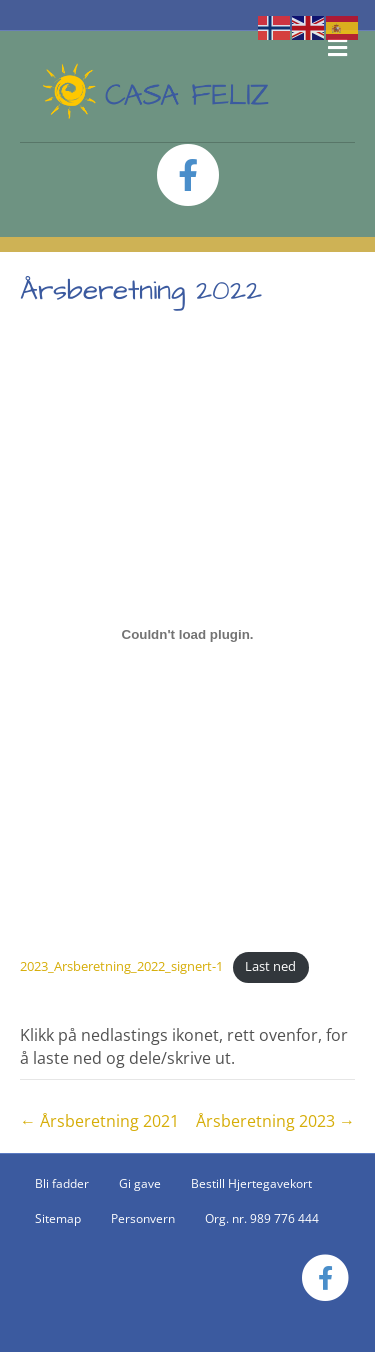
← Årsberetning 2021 (99, 1121)
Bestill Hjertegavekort (251, 1183)
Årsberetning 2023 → (275, 1121)
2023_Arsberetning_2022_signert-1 (121, 966)
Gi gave (140, 1183)
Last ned (270, 966)
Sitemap (58, 1218)
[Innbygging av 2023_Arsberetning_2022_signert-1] (187, 634)
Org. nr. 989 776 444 (262, 1218)
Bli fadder (62, 1183)
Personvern (143, 1218)
